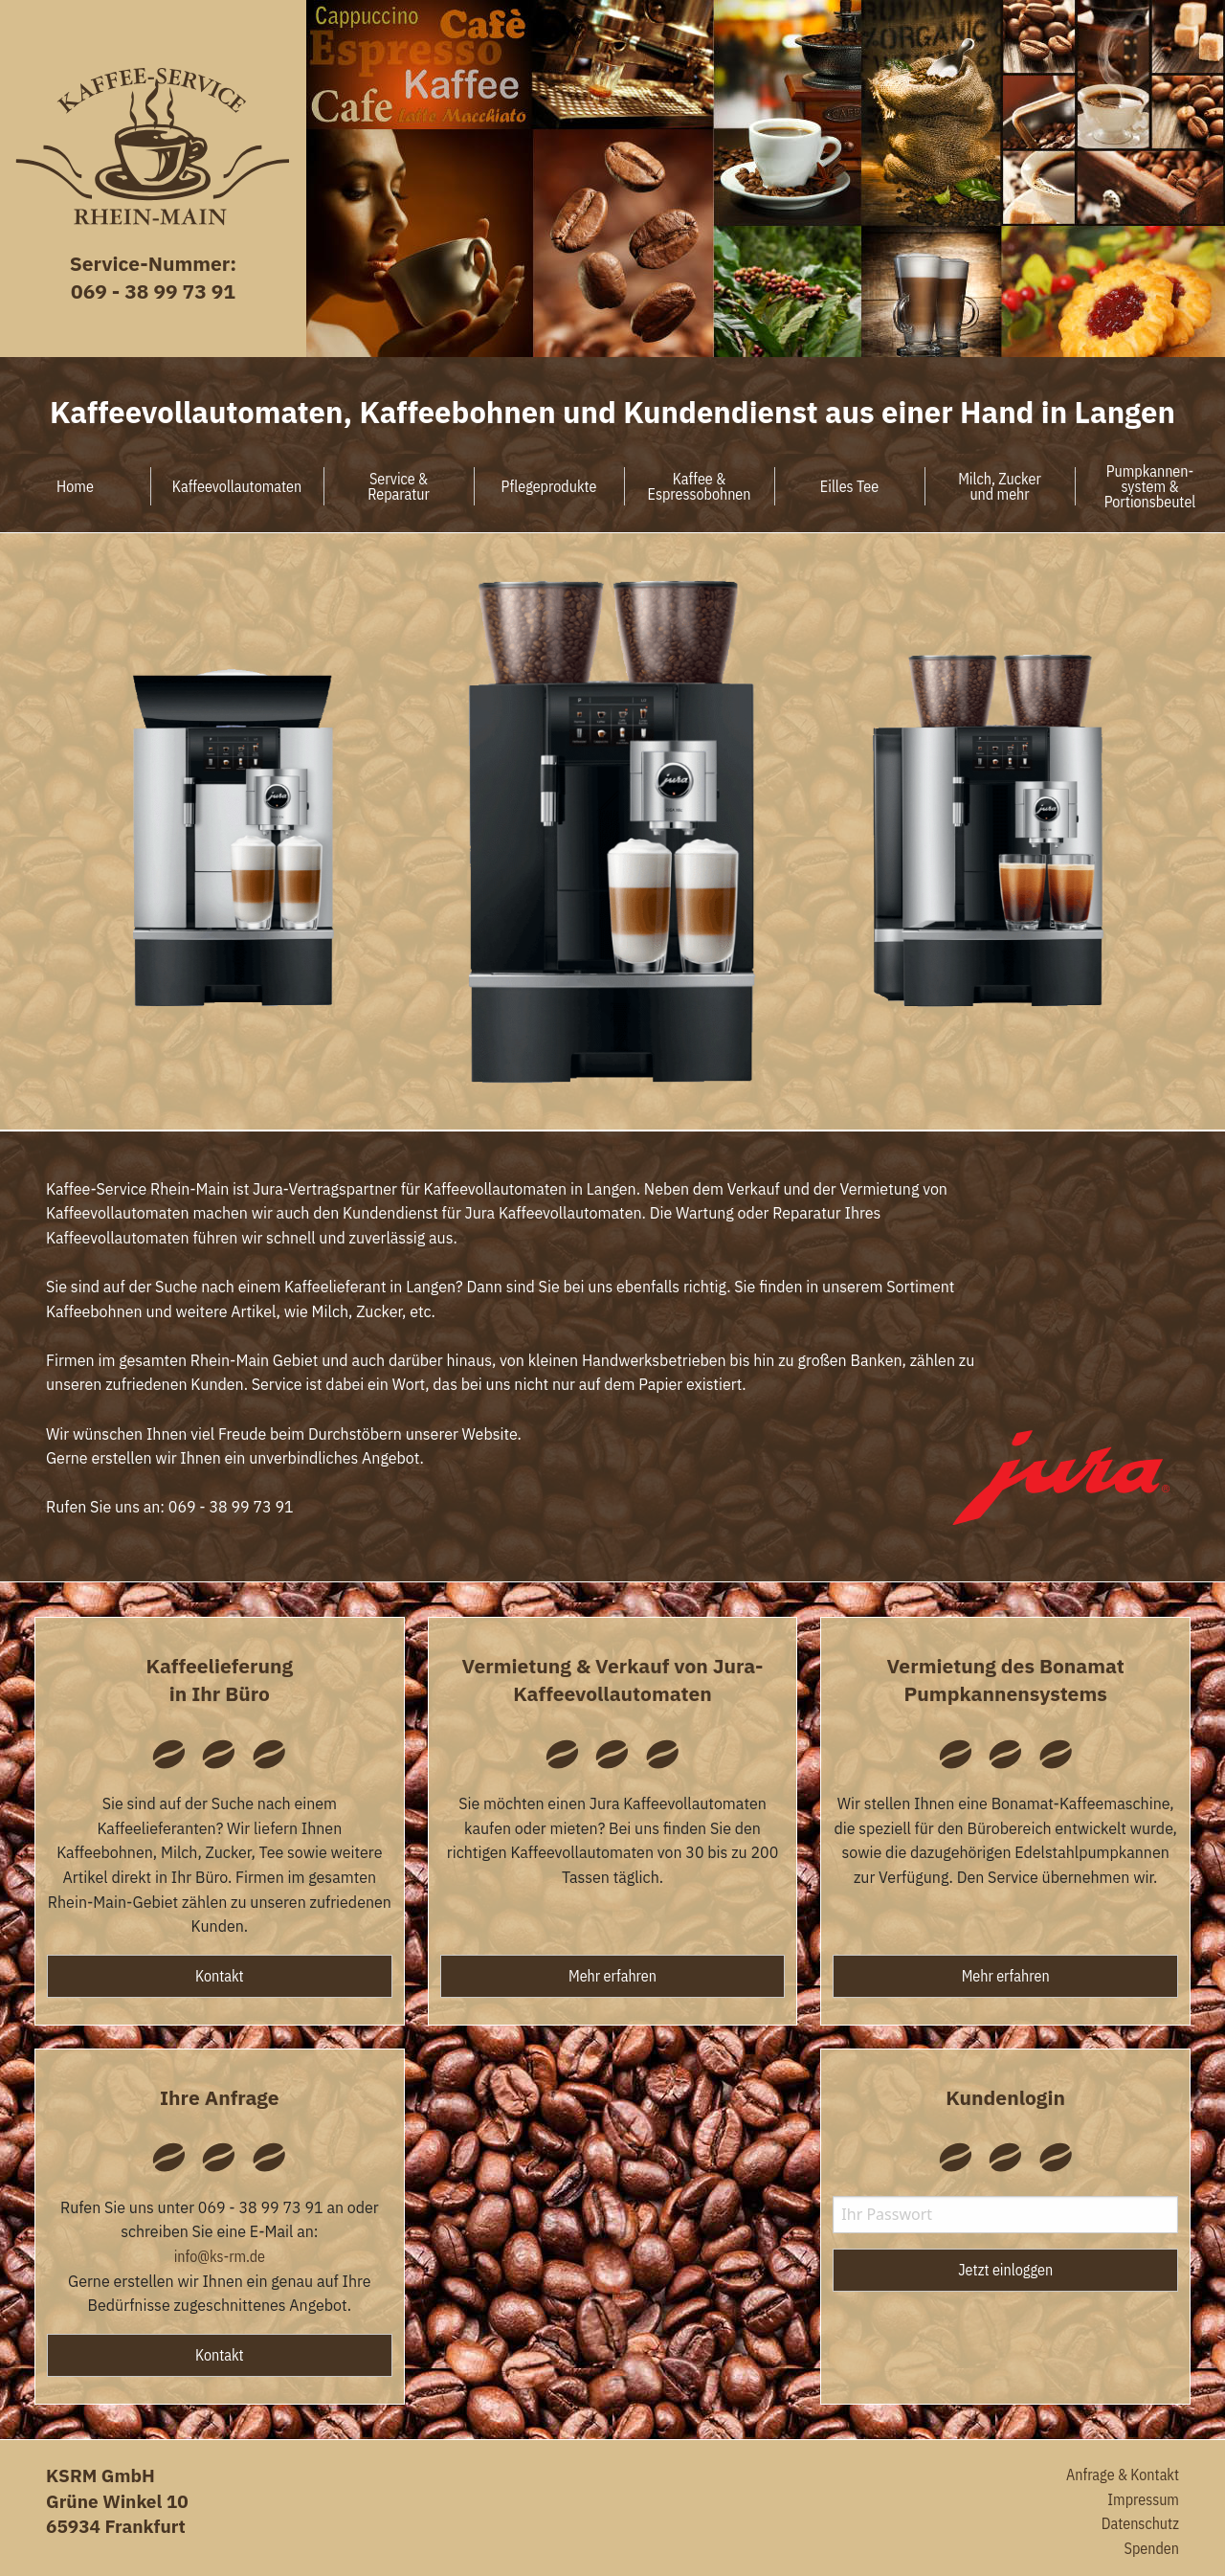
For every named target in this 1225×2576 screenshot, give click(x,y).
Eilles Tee (849, 486)
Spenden (1152, 2548)
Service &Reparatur (399, 486)
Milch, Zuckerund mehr (999, 486)
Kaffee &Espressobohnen (699, 486)
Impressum (1143, 2499)
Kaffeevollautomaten (236, 486)
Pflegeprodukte (549, 486)
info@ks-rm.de (219, 2256)
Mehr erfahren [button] (612, 1975)
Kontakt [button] (219, 1975)
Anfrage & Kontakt (1122, 2474)
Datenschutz (1140, 2523)
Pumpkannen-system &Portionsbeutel (1150, 486)
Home (75, 486)
